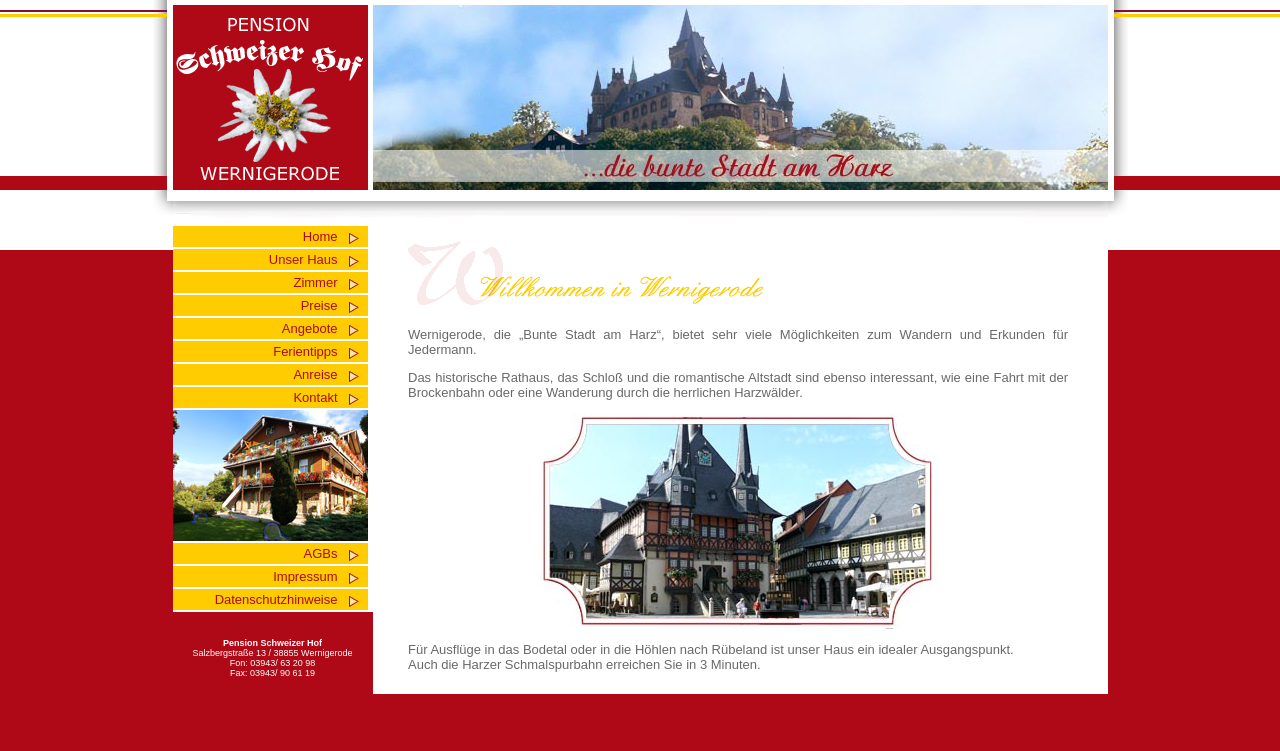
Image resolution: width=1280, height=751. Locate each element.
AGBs (321, 553)
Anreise (315, 374)
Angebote (310, 328)
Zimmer (315, 282)
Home (320, 236)
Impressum (305, 576)
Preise (319, 305)
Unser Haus (303, 259)
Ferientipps (305, 351)
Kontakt (315, 397)
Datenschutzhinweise (276, 599)
